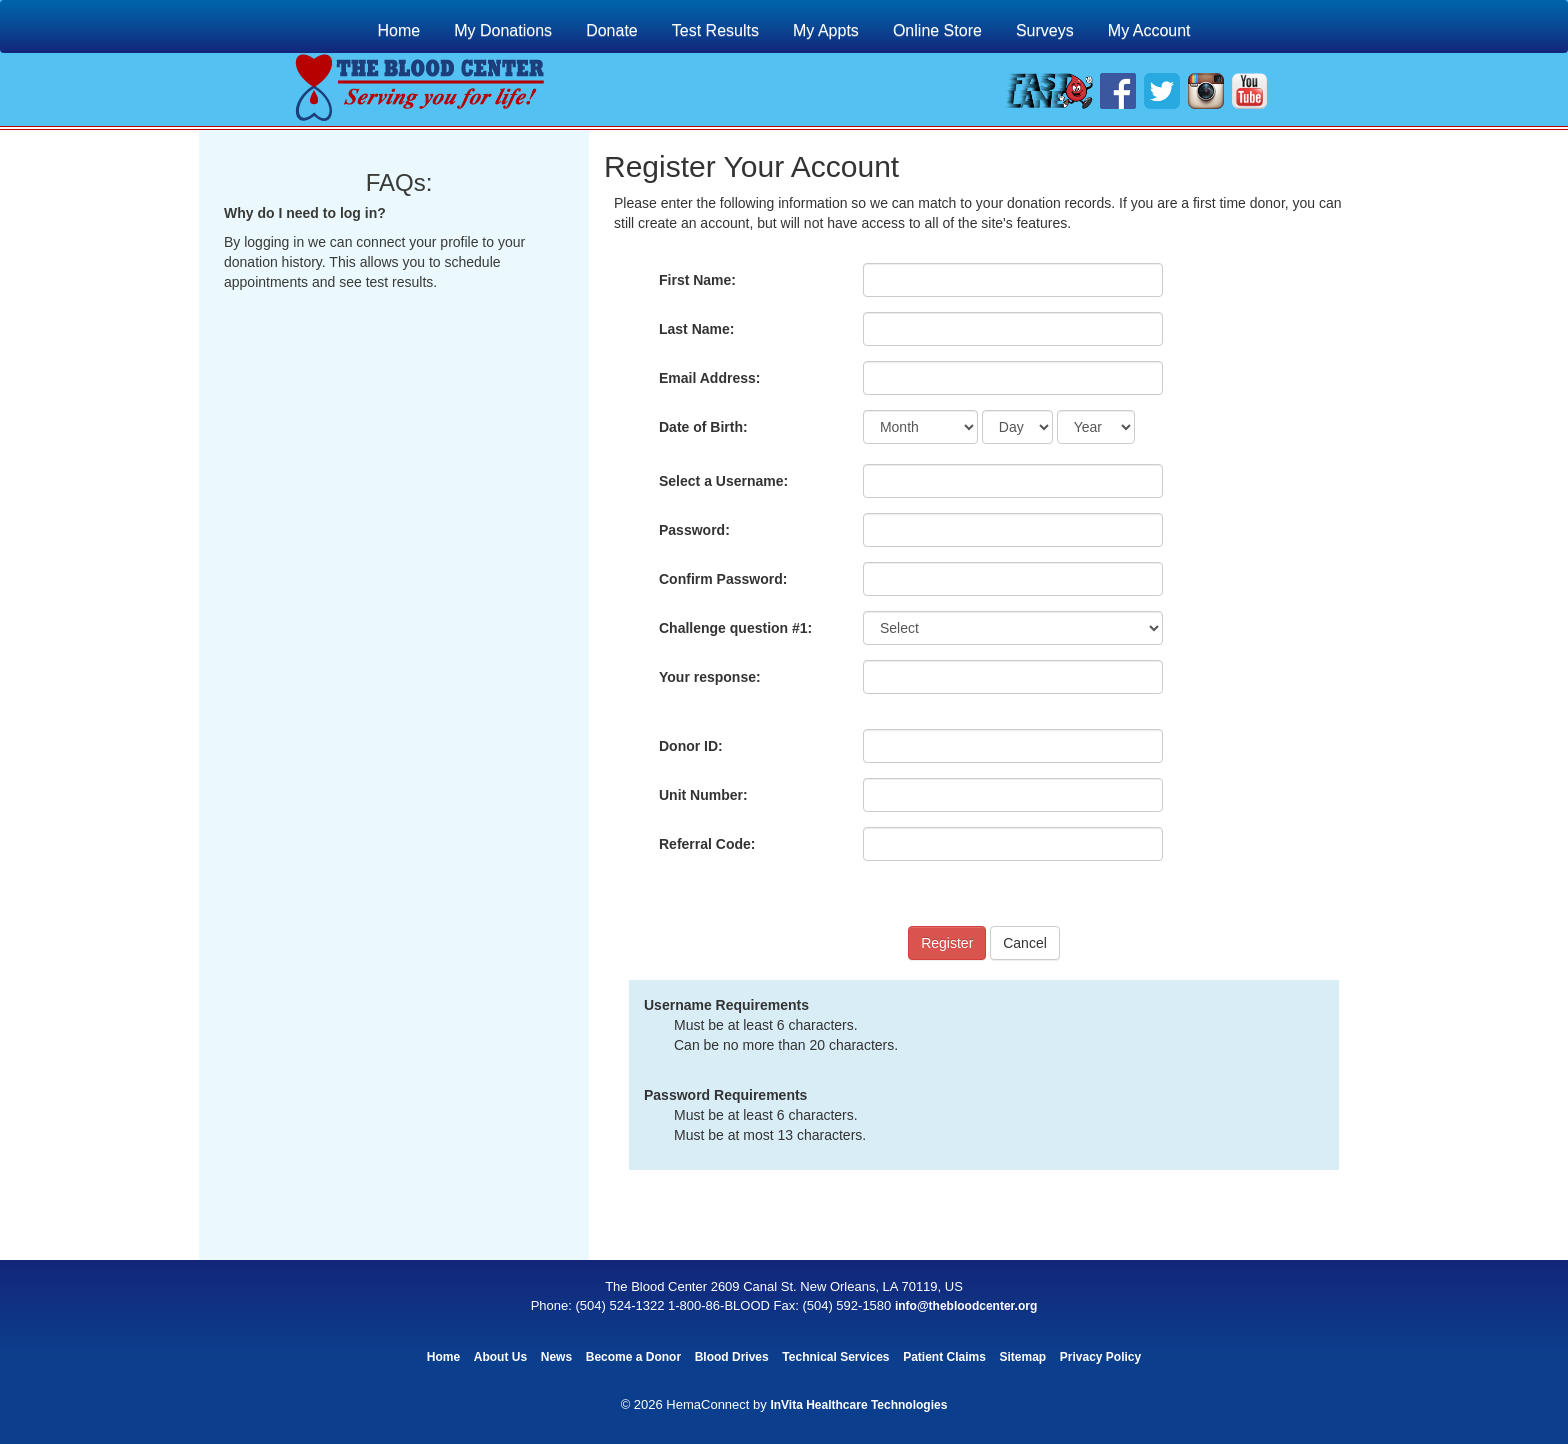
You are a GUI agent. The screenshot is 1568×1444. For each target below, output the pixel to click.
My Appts (826, 30)
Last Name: (696, 329)
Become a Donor (633, 1357)
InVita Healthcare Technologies (858, 1405)
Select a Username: (723, 481)
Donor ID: (691, 746)
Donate (612, 30)
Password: (694, 530)
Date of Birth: (703, 427)
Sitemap (1022, 1357)
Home (398, 30)
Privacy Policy (1100, 1357)
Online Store (937, 30)
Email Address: (709, 378)
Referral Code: (707, 844)
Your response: (710, 677)
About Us (500, 1357)
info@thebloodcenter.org (966, 1306)
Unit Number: (703, 795)
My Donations (503, 30)
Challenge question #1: (735, 628)
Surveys (1045, 30)
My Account (1149, 30)
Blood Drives (732, 1357)
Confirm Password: (723, 579)
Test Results (715, 30)
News (556, 1357)
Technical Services (835, 1357)
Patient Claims (944, 1357)
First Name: (697, 280)
